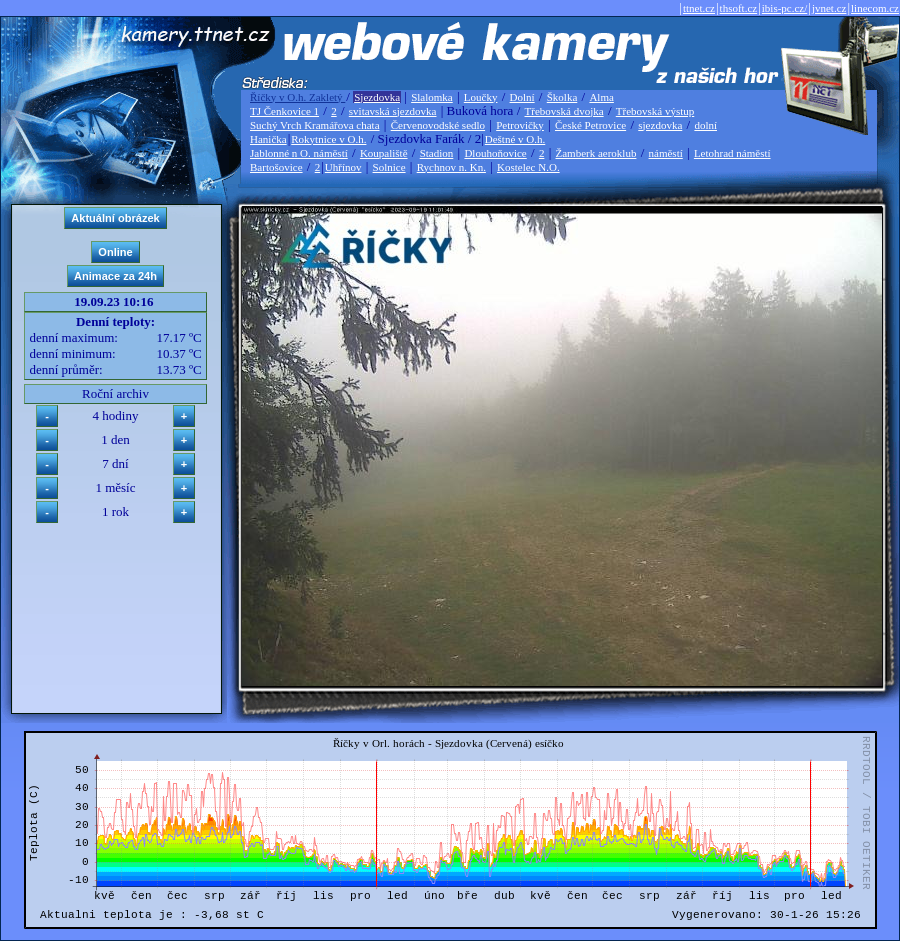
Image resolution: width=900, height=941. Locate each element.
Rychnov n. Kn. (451, 167)
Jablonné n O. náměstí (299, 153)
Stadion (437, 153)
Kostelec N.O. (528, 167)
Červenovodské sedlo (438, 125)
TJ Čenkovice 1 (284, 111)
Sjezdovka (377, 97)
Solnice (389, 167)
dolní (705, 125)
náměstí (666, 153)
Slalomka (432, 97)
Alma (601, 97)
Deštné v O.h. (515, 139)
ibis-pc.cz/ (785, 8)
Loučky (481, 97)
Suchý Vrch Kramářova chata (315, 125)
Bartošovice (276, 167)
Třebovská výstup (655, 111)
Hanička (268, 139)
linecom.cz (875, 8)
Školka (562, 97)
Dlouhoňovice (495, 153)
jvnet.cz (829, 8)
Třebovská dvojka (564, 111)
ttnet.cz (699, 8)
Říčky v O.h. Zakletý (297, 97)
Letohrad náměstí (732, 153)
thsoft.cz (739, 8)
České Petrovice (590, 125)
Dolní (522, 97)
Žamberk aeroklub (595, 153)
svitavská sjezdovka (393, 111)
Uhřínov (343, 167)
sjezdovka (660, 125)
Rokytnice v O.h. (328, 139)
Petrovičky (520, 125)
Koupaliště (384, 153)
